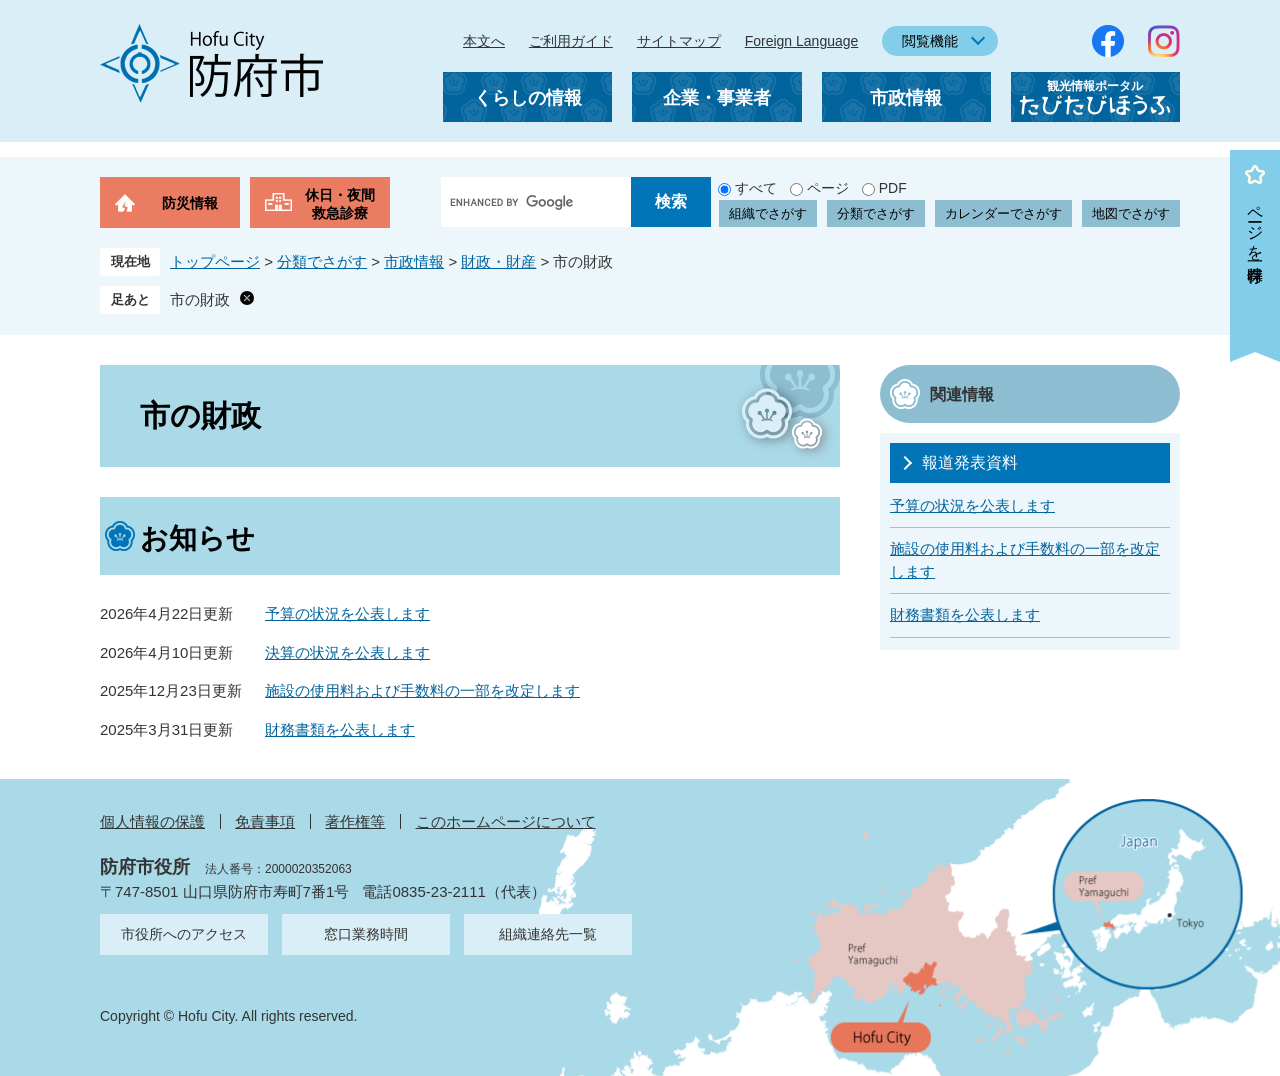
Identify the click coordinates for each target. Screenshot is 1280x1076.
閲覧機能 (930, 41)
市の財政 (200, 299)
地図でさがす (1131, 213)
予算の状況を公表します (347, 613)
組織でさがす (768, 213)
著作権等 (355, 821)
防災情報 (190, 203)
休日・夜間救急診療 (340, 204)
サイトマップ (679, 41)
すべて (756, 188)
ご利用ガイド (571, 41)
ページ (828, 188)
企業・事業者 (717, 98)
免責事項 (265, 821)
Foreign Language (802, 41)
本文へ (484, 41)
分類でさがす (876, 213)
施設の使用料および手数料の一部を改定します (422, 690)
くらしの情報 (528, 98)
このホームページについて (506, 821)
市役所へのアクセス (184, 934)
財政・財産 (498, 261)
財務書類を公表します (340, 729)
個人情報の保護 (152, 821)
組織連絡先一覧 (548, 934)
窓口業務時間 (366, 934)
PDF (893, 188)
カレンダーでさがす (1003, 213)
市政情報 (906, 98)
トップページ (215, 261)
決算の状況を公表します (347, 652)
